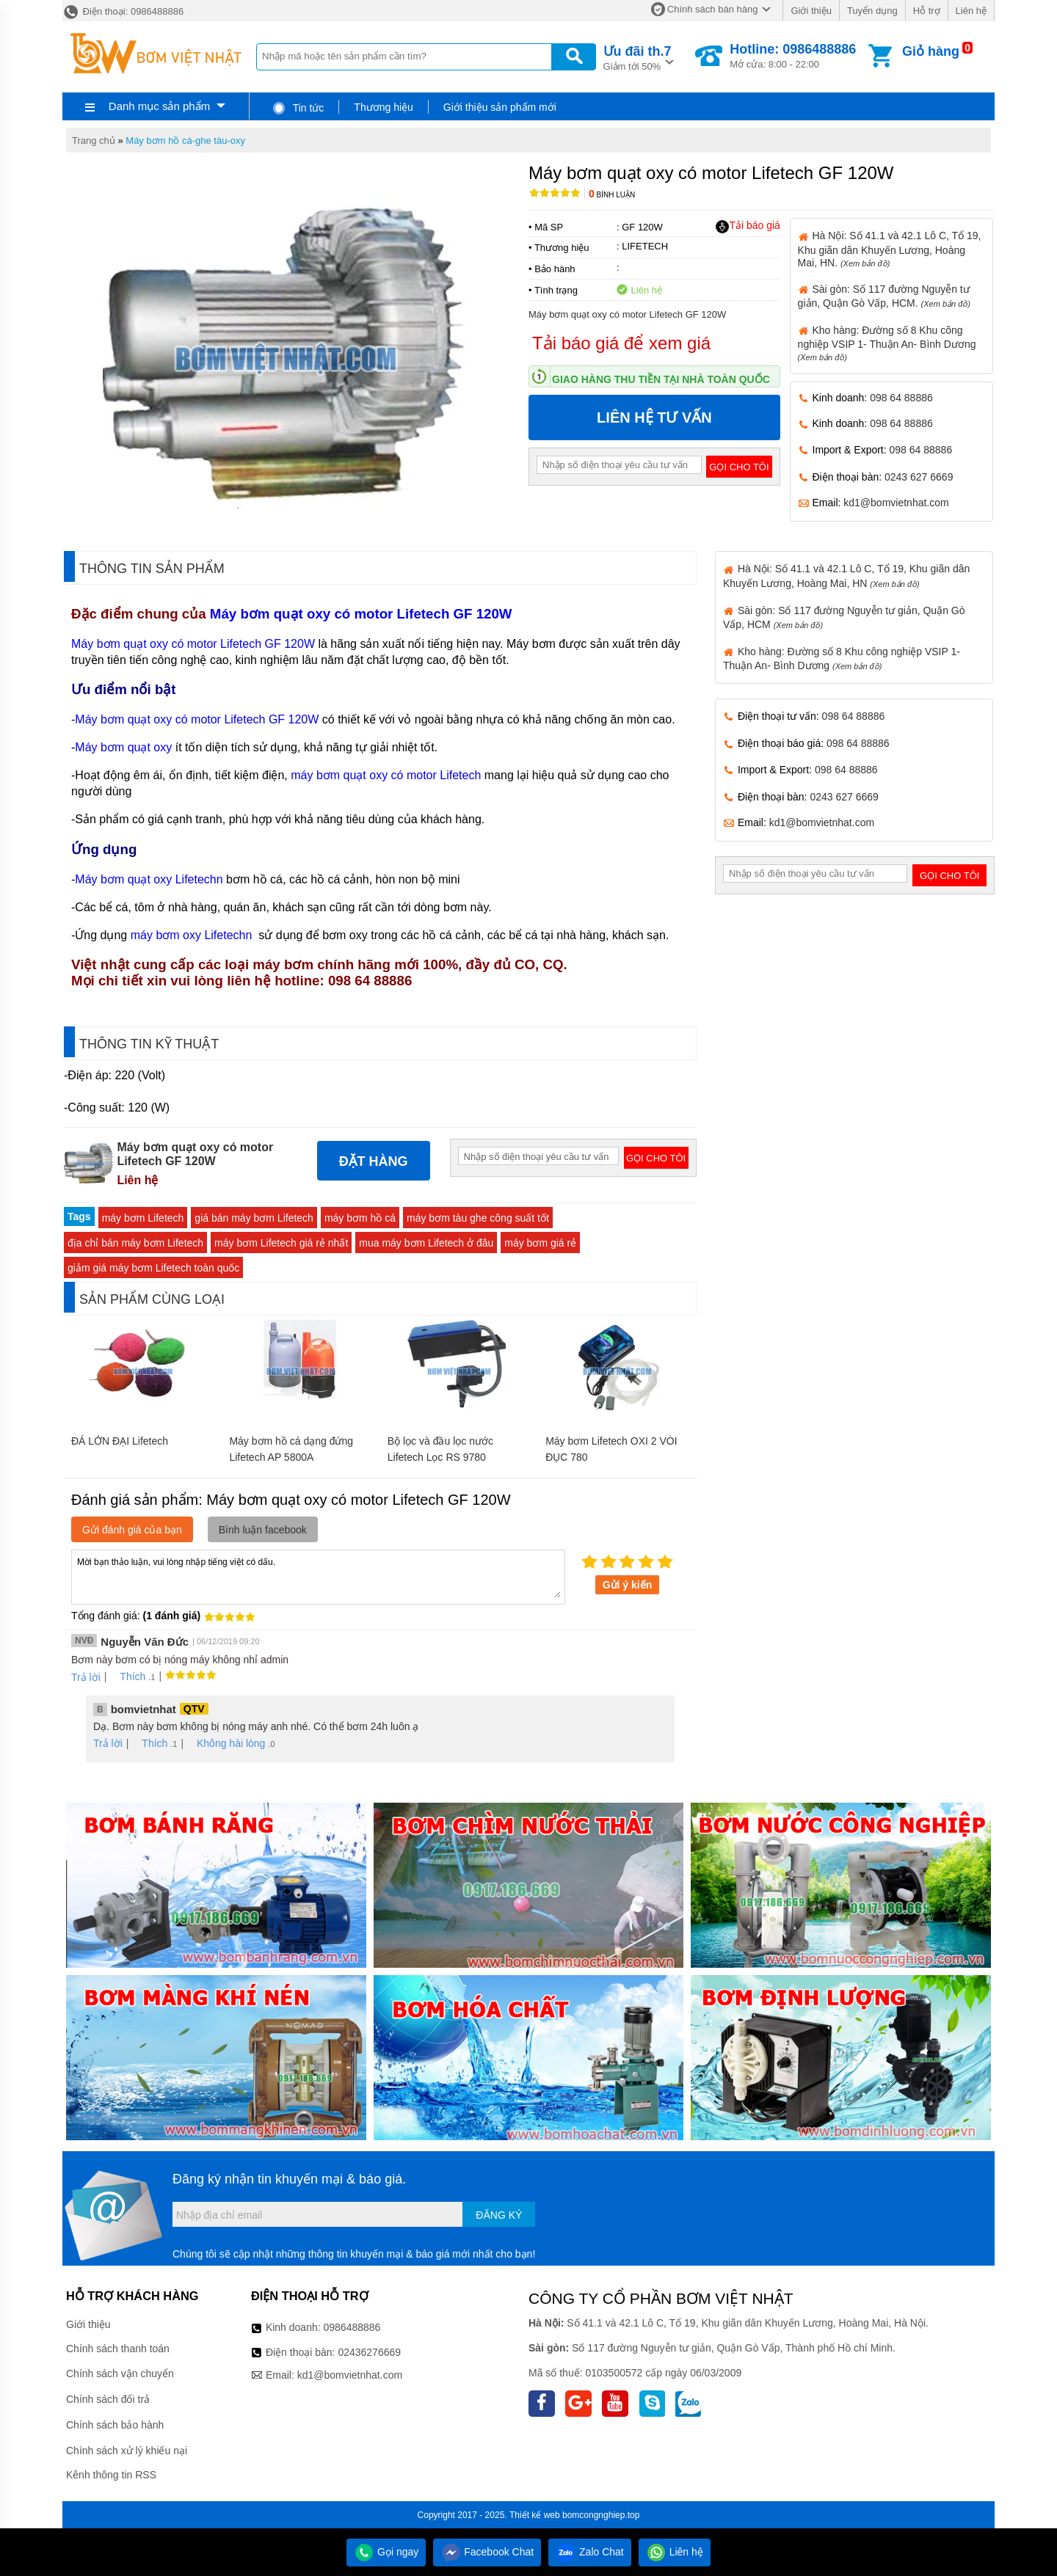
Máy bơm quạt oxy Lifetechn (148, 879)
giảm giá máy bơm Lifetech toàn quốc (153, 1268)
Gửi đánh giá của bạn (132, 1530)
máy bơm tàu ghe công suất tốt (478, 1218)
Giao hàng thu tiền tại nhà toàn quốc (661, 379)
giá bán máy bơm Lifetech (254, 1218)
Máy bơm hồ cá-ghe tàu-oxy (185, 140)
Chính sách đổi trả (108, 2399)
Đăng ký (499, 2215)
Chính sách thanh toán (118, 2348)
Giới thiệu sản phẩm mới (499, 107)
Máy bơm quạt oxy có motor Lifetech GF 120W (361, 613)
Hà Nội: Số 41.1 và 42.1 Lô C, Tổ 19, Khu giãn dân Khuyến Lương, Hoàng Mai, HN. (889, 249)
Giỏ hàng (930, 51)
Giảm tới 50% (637, 57)
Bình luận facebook (263, 1530)
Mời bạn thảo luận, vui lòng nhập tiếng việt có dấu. (318, 1576)
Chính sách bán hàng (713, 9)
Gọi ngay (386, 2552)
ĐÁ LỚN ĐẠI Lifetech (119, 1441)
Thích (127, 1676)
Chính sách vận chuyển (120, 2373)
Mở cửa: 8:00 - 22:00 (793, 56)
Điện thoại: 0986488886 (123, 11)
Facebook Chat (487, 2552)
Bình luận (612, 195)
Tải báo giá (748, 226)
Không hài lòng (225, 1743)
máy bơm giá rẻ (540, 1243)
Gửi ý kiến (628, 1585)
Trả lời (86, 1677)
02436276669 (369, 2352)
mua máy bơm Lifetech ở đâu (426, 1243)
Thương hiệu (383, 107)
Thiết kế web (534, 2515)
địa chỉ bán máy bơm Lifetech (135, 1243)
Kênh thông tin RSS (111, 2475)
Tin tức (298, 108)
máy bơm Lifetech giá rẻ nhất (281, 1243)
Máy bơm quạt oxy (123, 747)
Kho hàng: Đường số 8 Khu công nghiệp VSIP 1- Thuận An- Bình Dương (887, 343)
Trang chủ (93, 140)
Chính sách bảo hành (115, 2425)
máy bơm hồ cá (360, 1218)
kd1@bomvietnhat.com (895, 502)
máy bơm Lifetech (143, 1218)
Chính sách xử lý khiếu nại (126, 2450)
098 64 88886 (901, 398)
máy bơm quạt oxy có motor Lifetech (386, 775)
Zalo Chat (590, 2552)
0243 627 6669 (919, 477)
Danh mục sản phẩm (159, 106)
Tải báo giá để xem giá (621, 343)
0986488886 (352, 2327)
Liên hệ (971, 10)
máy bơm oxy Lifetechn (193, 935)
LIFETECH (645, 246)
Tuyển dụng (872, 10)
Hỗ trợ (926, 10)
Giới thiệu (811, 10)
